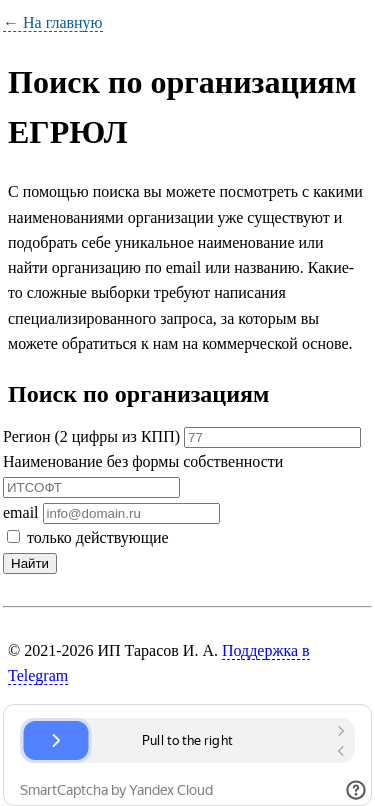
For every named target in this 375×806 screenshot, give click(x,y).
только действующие (88, 537)
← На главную (53, 22)
